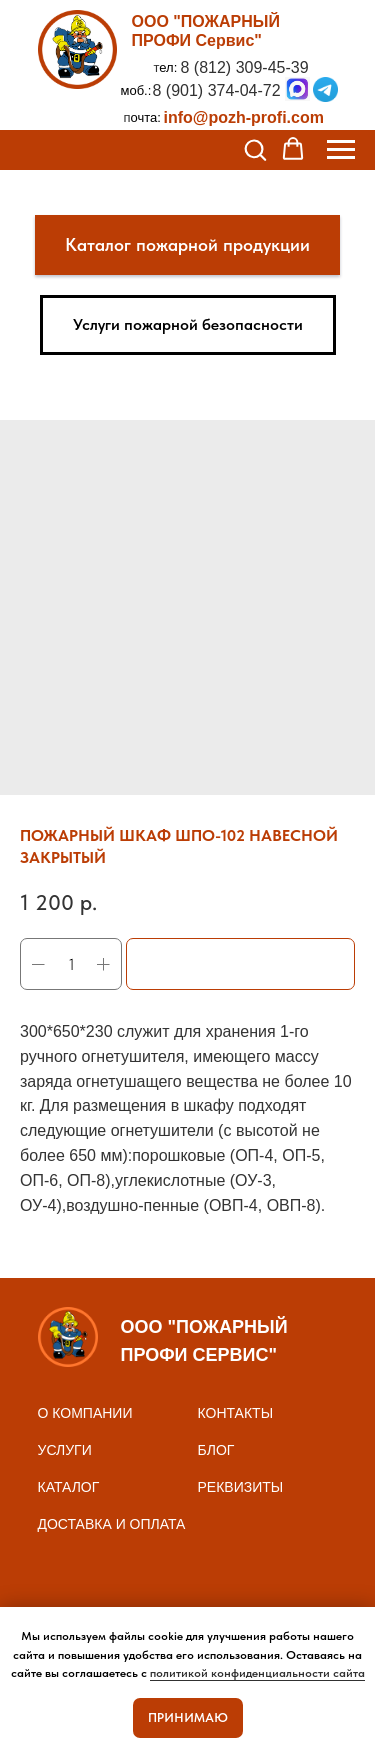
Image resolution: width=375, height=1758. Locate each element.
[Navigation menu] (341, 150)
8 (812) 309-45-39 (245, 67)
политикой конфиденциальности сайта (257, 1673)
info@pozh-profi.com (244, 117)
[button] (255, 149)
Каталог (69, 1487)
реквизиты (241, 1487)
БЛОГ (216, 1450)
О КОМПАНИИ (85, 1413)
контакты (236, 1413)
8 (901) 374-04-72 (217, 90)
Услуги (65, 1450)
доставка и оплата (112, 1524)
